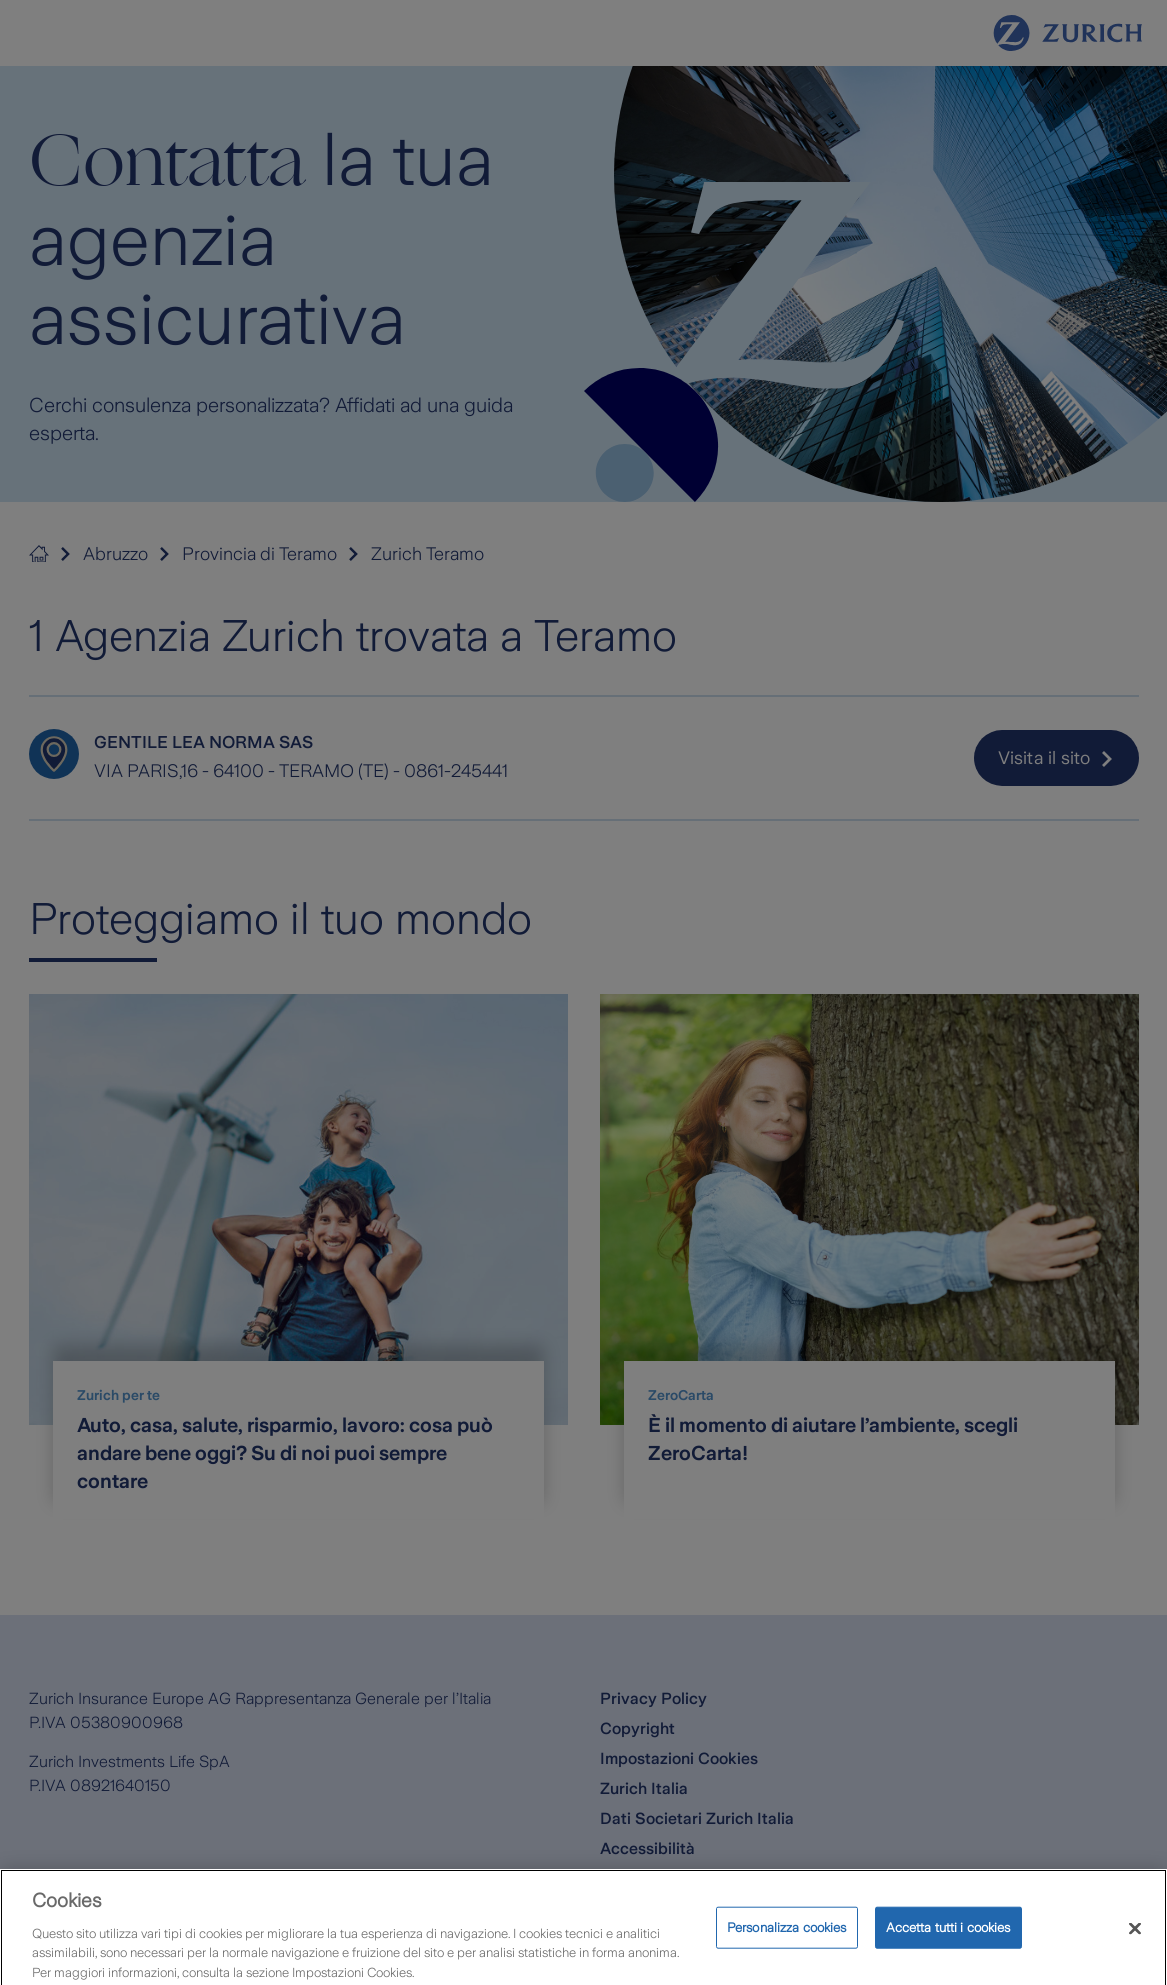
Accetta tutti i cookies (948, 1940)
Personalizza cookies (787, 1940)
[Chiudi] (1135, 1942)
